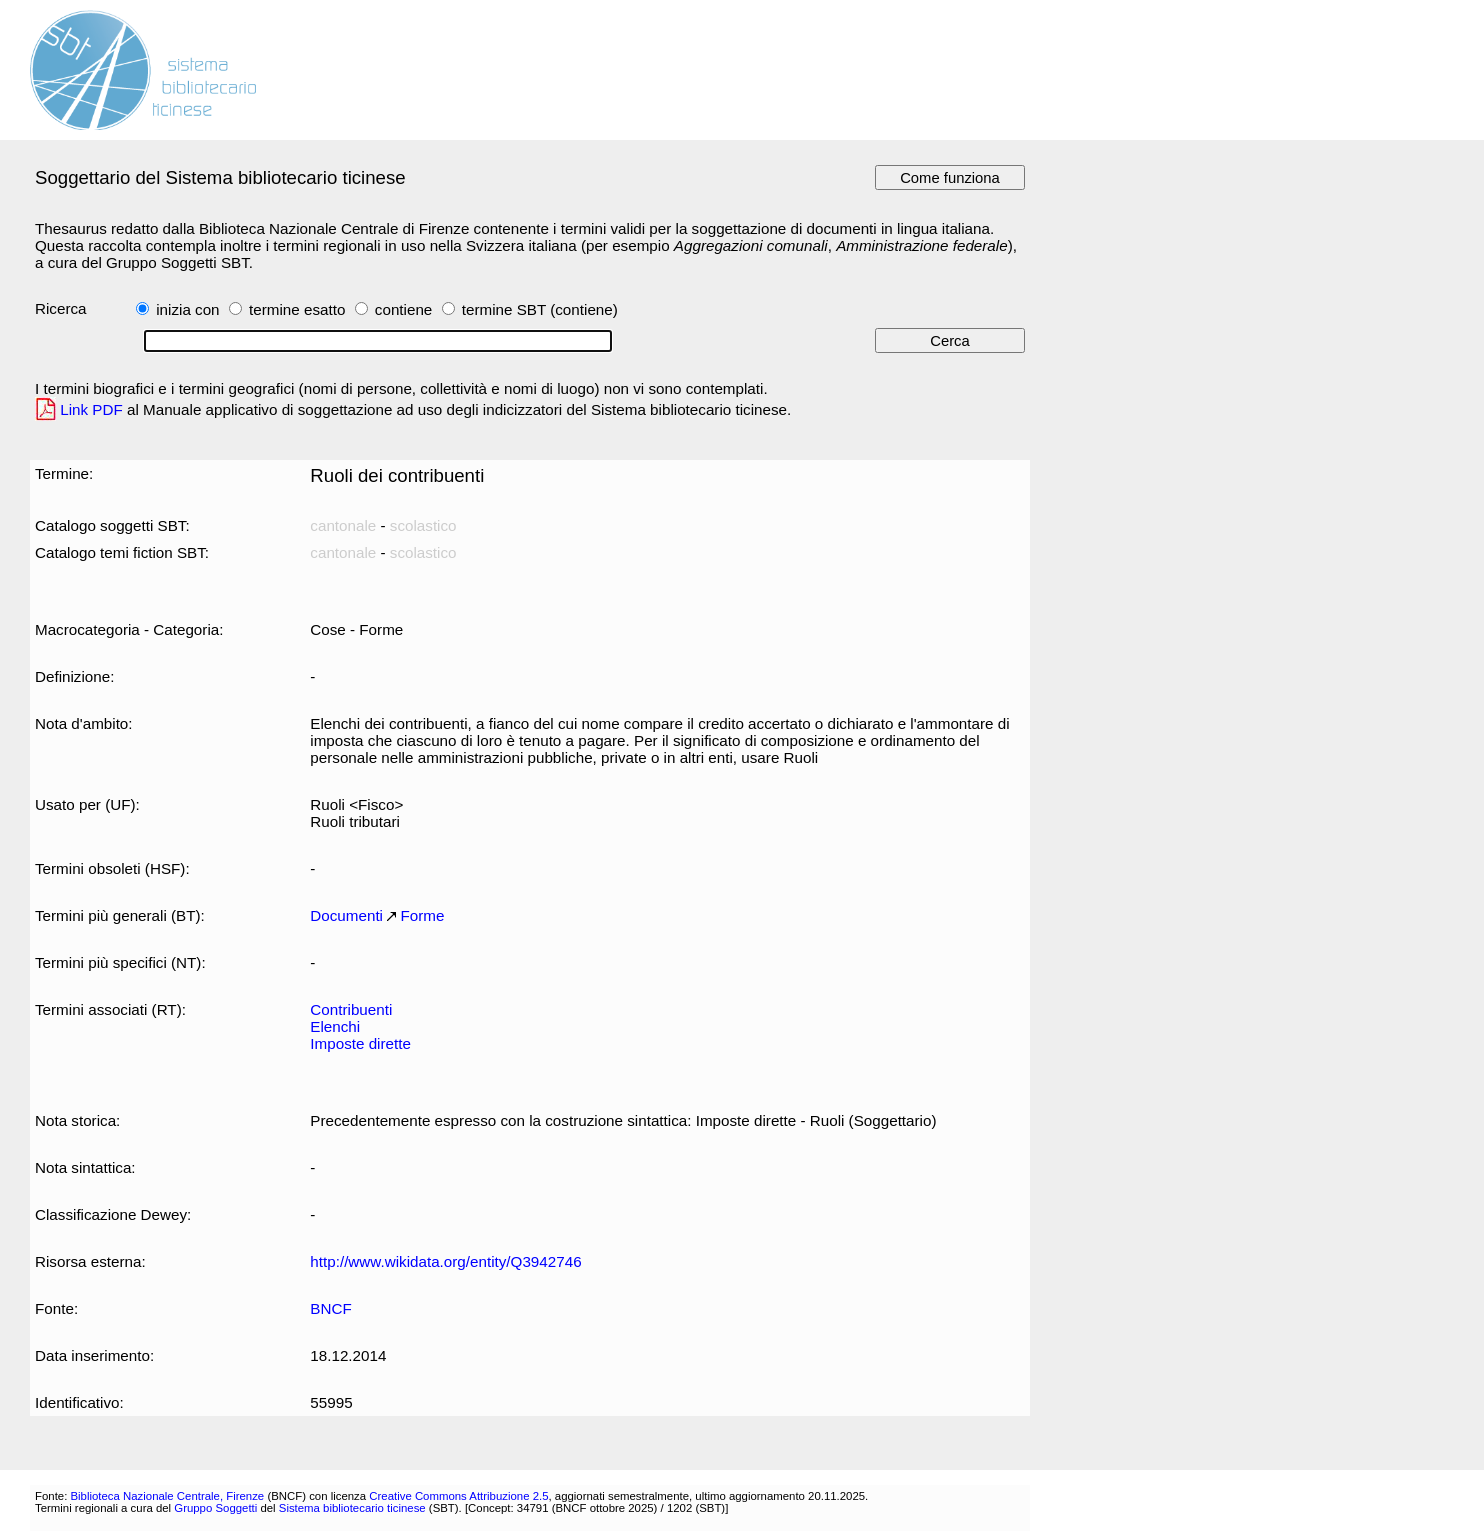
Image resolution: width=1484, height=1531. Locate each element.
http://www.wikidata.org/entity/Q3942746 (445, 1261)
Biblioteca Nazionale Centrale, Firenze (167, 1496)
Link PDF (91, 409)
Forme (422, 915)
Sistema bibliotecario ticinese (352, 1508)
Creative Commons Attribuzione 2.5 (458, 1496)
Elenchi (335, 1026)
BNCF (330, 1308)
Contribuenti (351, 1009)
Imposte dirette (360, 1043)
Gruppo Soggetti (215, 1508)
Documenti (346, 915)
